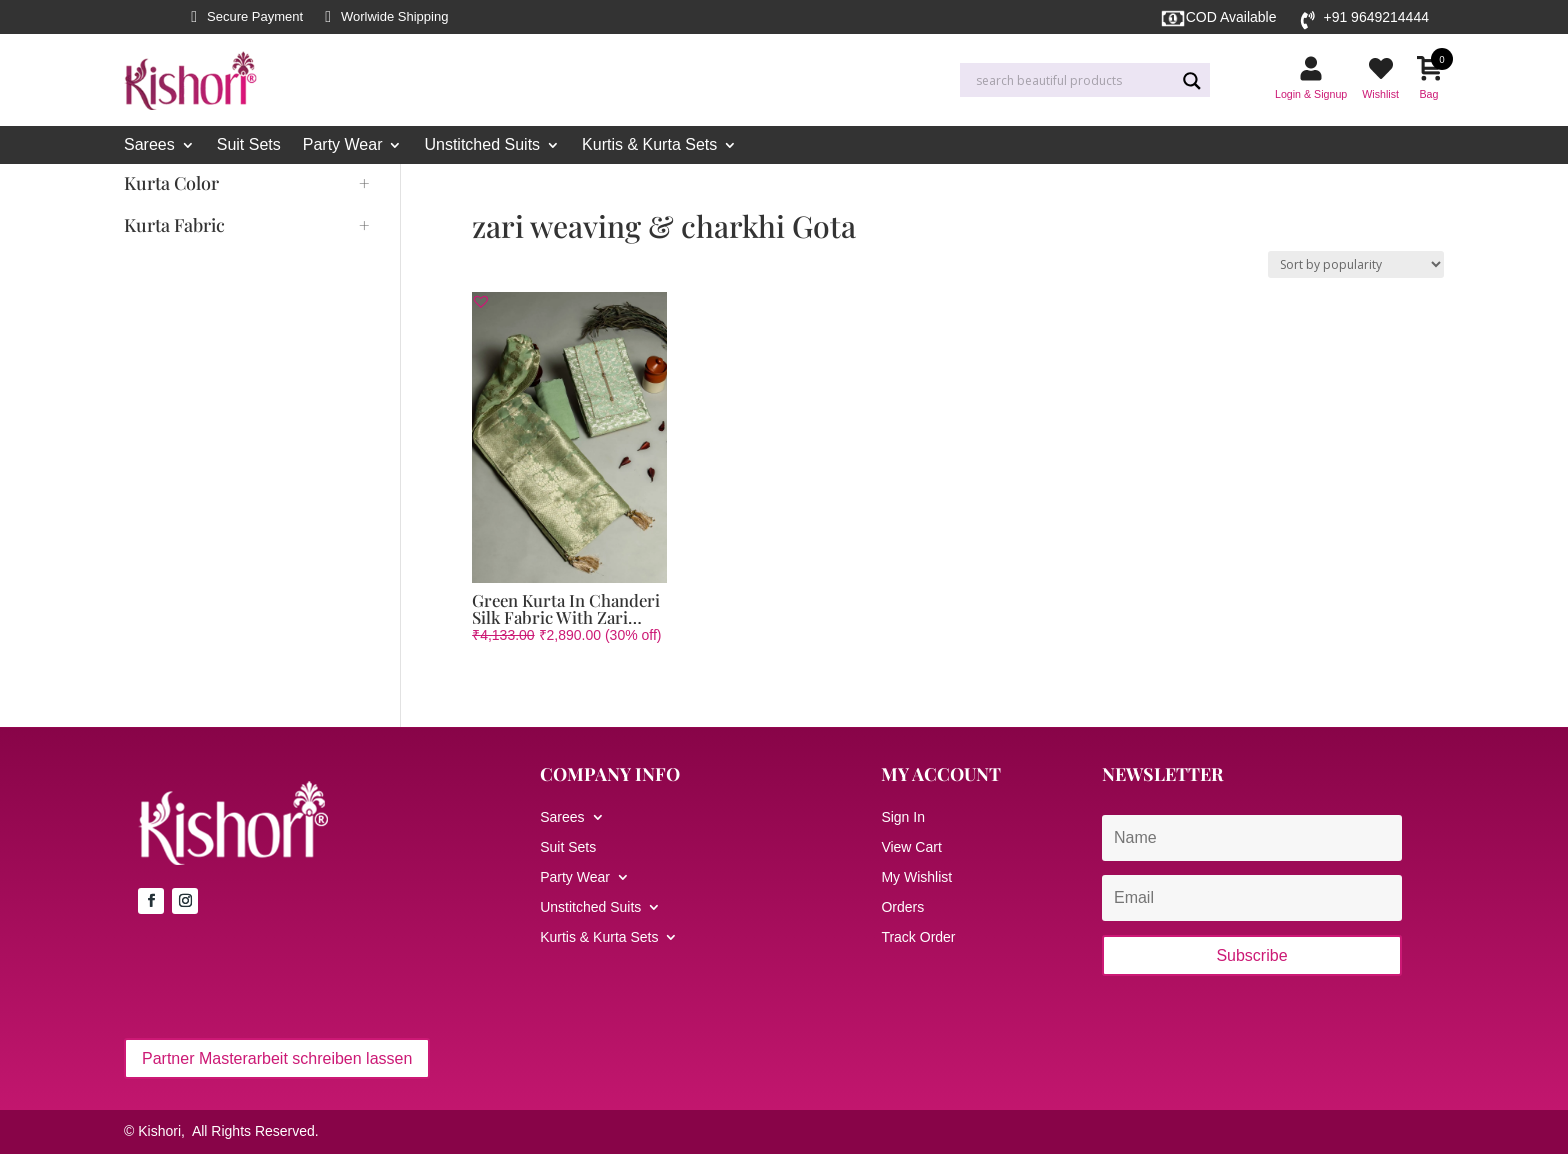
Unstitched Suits (482, 145)
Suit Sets (249, 145)
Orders (902, 907)
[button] (481, 301)
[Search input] (1073, 81)
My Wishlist (916, 877)
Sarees (149, 145)
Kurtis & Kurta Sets (649, 145)
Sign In (903, 817)
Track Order (918, 937)
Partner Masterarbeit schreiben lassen (277, 1058)
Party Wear (343, 145)
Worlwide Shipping (394, 17)
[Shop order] (1356, 264)
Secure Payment (255, 17)
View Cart (911, 847)
